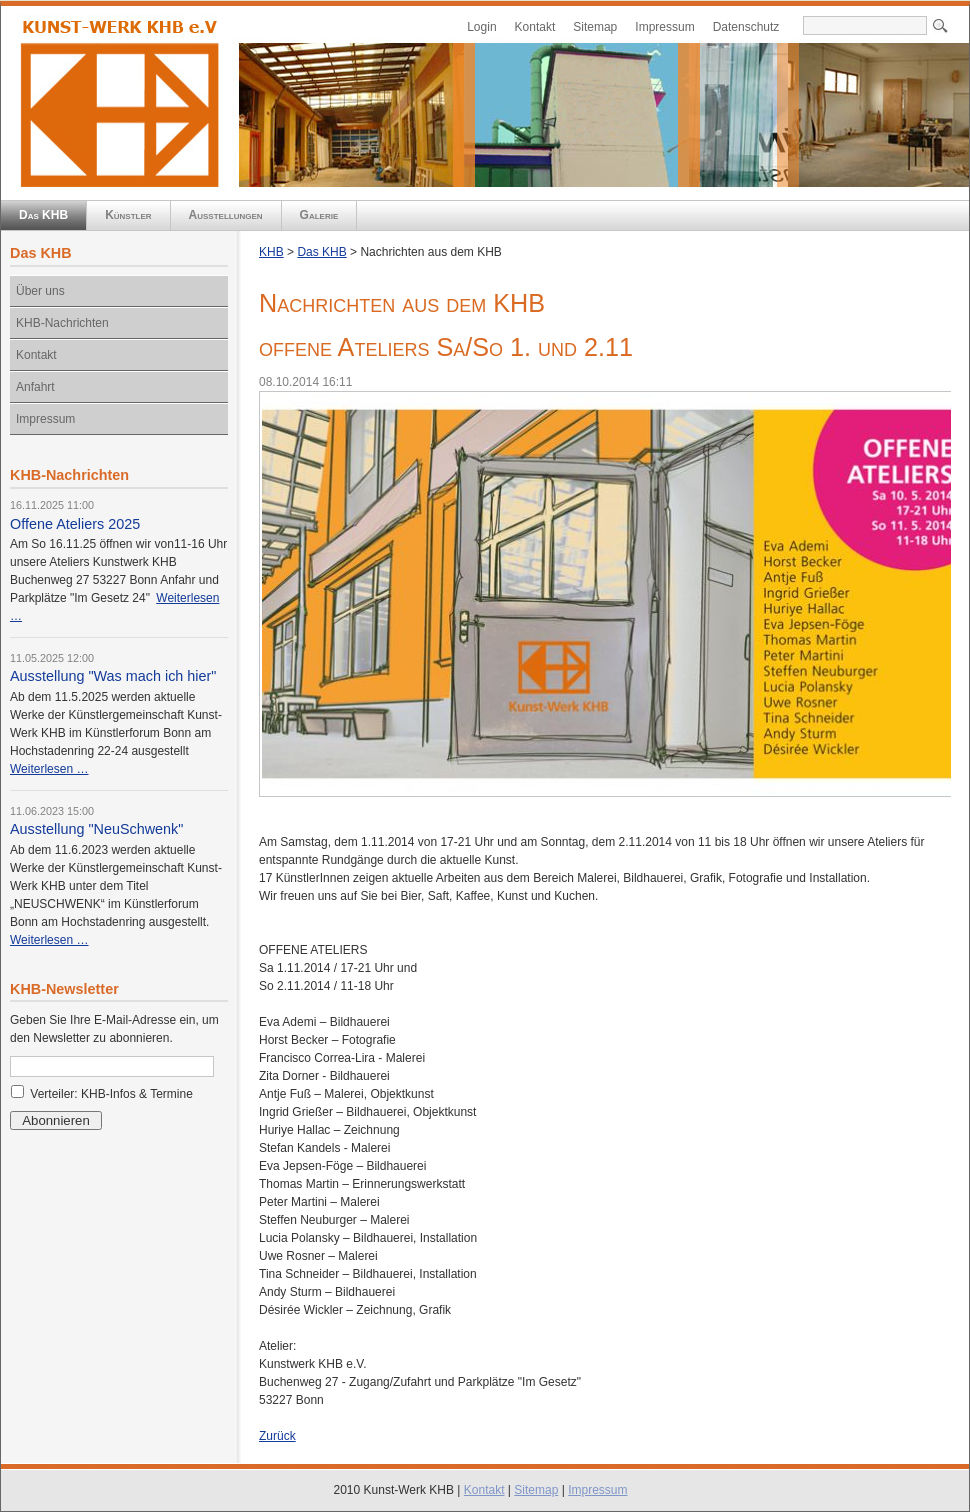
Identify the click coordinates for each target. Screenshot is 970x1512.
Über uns (40, 291)
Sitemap (595, 27)
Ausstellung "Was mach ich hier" (113, 676)
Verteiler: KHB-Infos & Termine (111, 1094)
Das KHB (43, 215)
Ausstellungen (226, 215)
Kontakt (535, 27)
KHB (271, 252)
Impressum (664, 27)
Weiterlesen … (49, 769)
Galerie (319, 215)
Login (481, 27)
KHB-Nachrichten (62, 323)
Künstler (128, 215)
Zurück (277, 1436)
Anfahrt (35, 387)
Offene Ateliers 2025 (75, 524)
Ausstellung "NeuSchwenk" (96, 829)
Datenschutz (746, 27)
